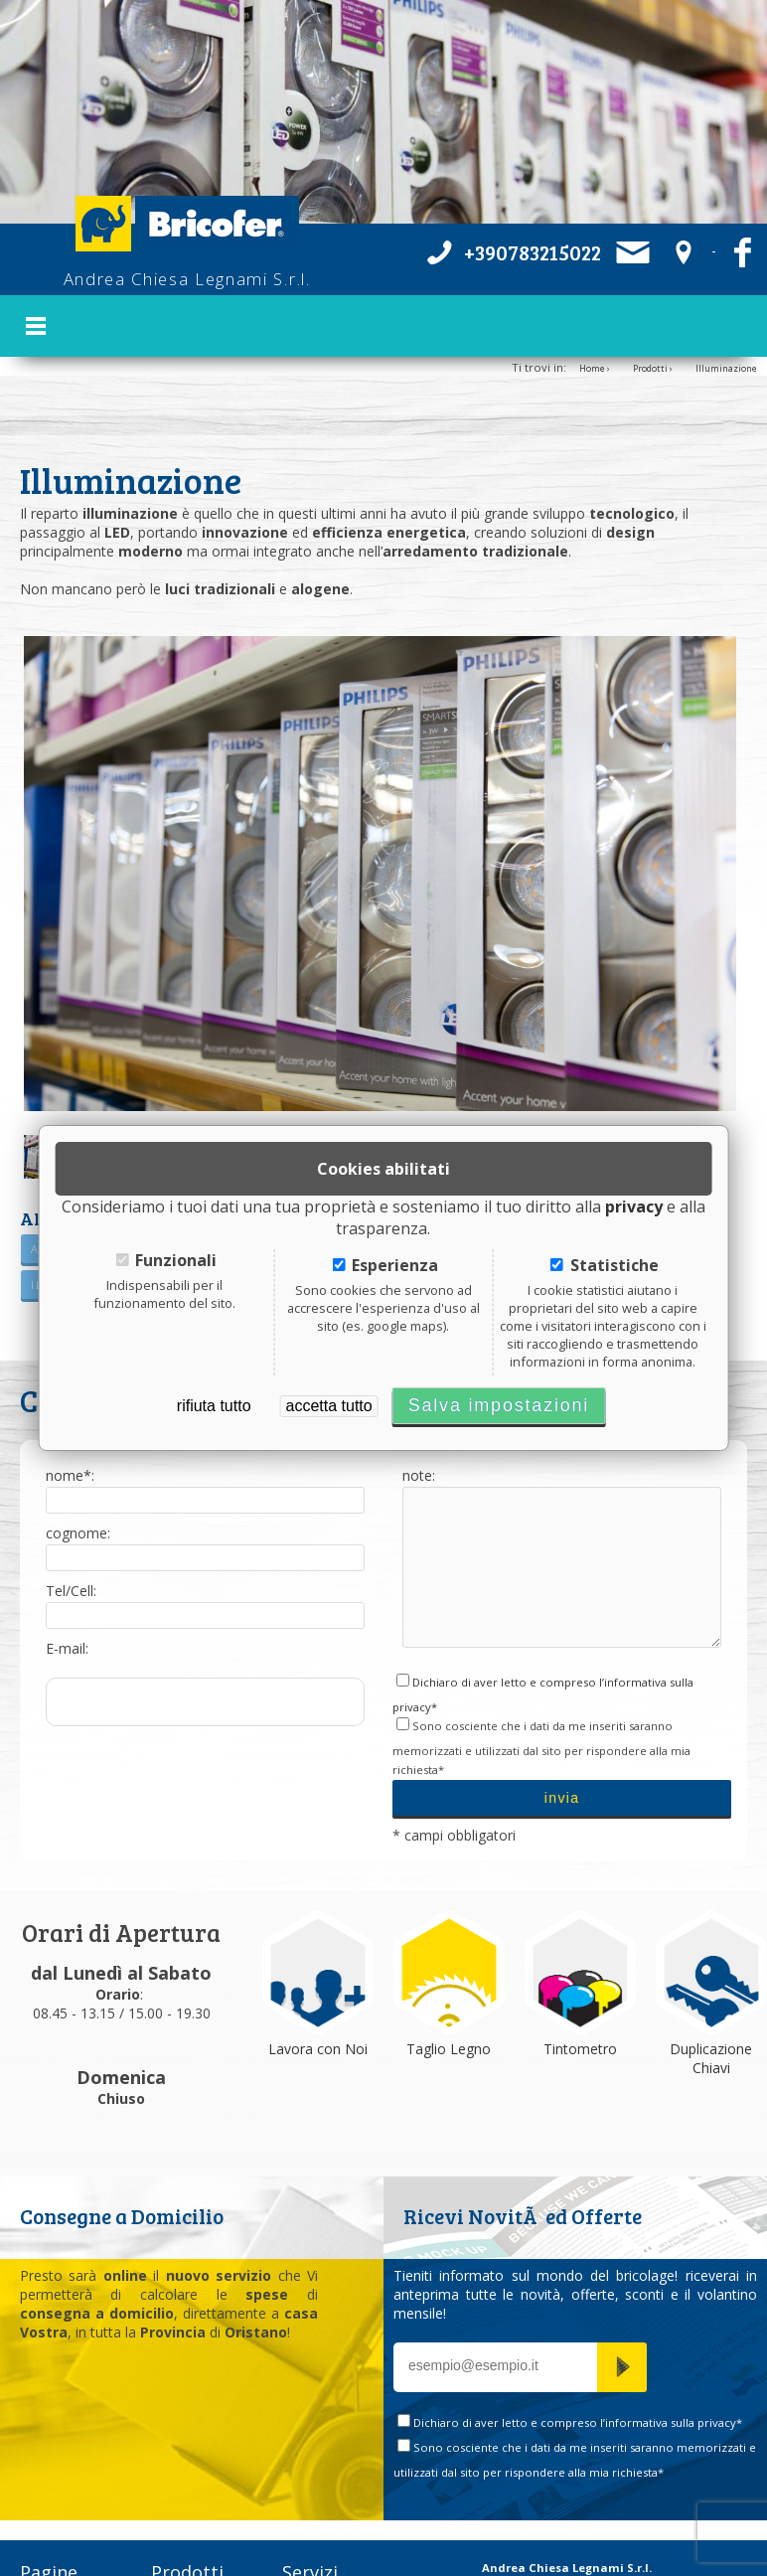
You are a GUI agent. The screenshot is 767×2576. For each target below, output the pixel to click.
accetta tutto (329, 1405)
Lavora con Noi (318, 2014)
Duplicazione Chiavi (711, 2023)
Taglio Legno (449, 2014)
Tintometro (580, 2014)
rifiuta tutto (214, 1405)
